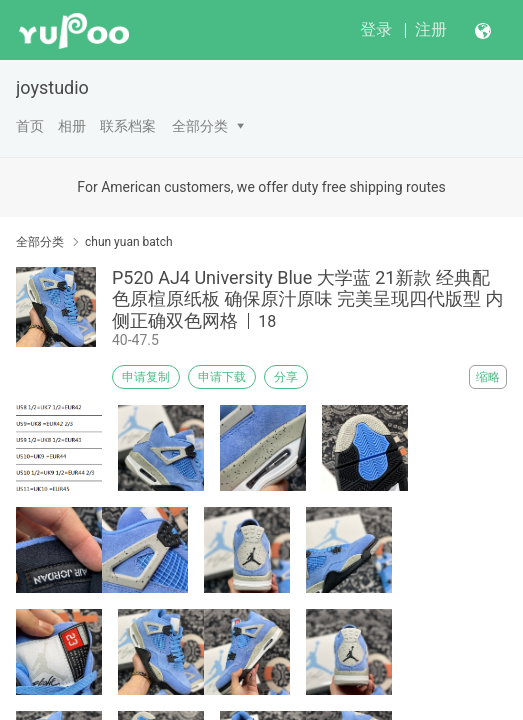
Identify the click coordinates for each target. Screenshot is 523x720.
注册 (431, 29)
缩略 (488, 377)
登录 (376, 29)
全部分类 (200, 126)
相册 (72, 126)
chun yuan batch (129, 242)
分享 (286, 377)
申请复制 (146, 377)
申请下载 (222, 377)
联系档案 (128, 126)
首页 (30, 126)
